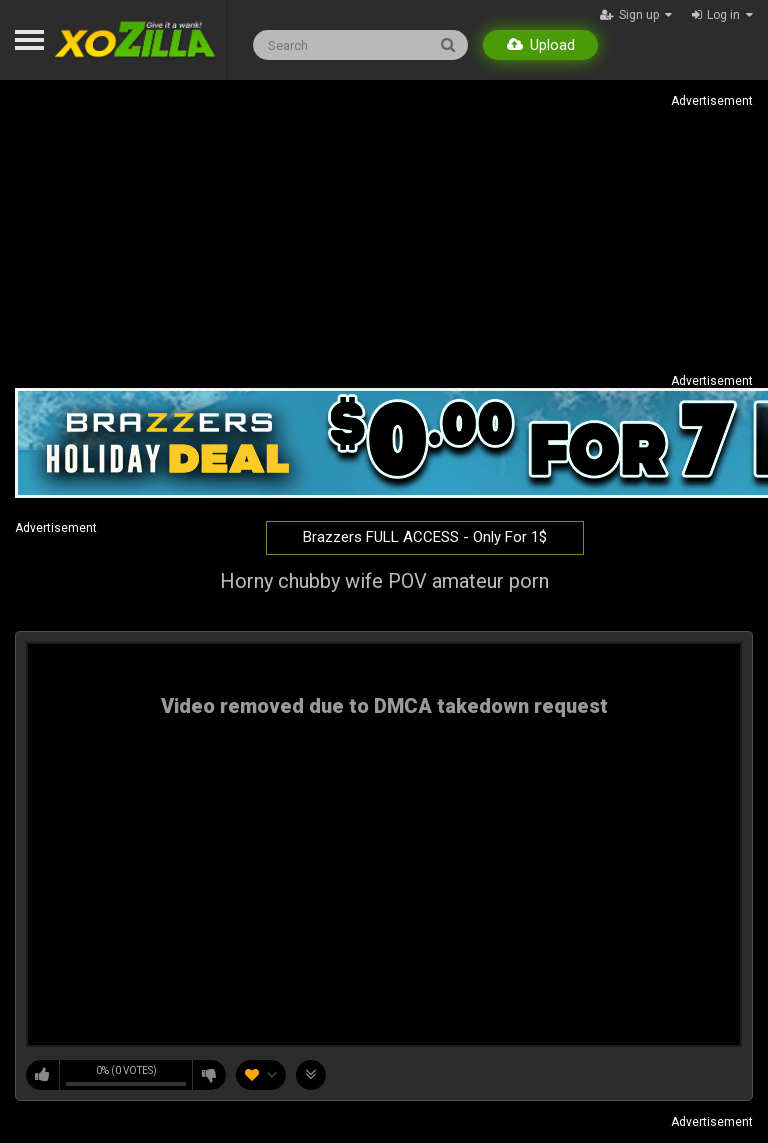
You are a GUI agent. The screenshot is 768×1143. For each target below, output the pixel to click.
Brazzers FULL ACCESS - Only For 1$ (425, 537)
